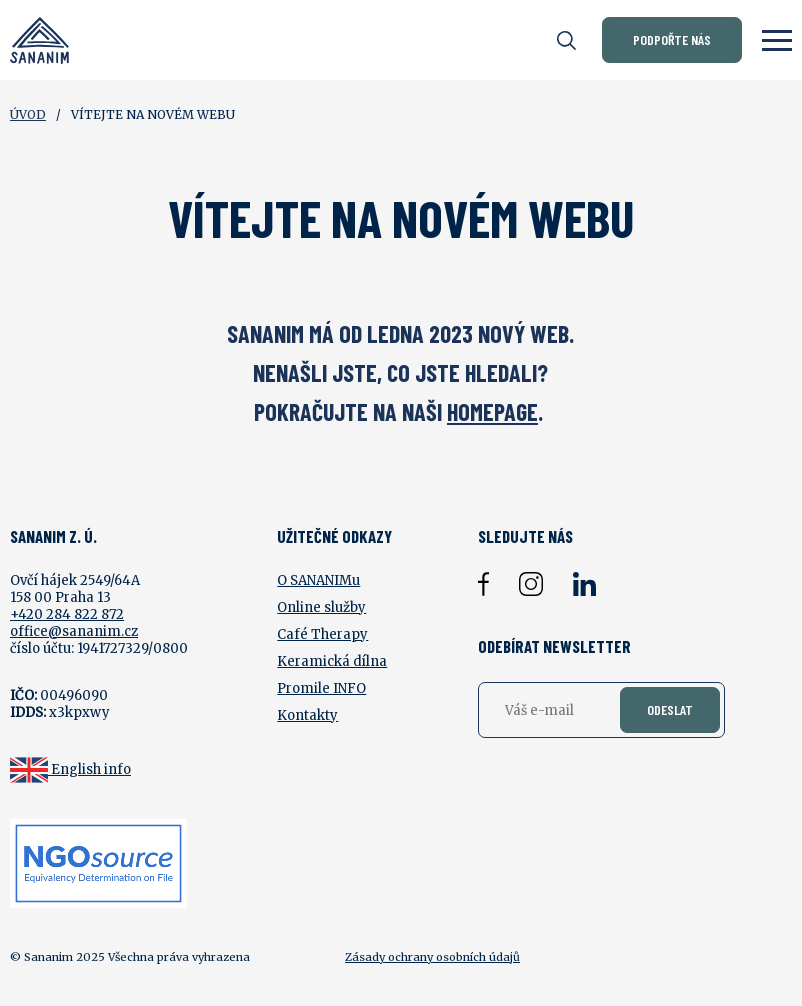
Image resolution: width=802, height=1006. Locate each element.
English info (91, 769)
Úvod (28, 114)
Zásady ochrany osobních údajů (432, 957)
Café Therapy (322, 634)
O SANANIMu (318, 580)
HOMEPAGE (492, 411)
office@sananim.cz (74, 631)
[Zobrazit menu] (777, 40)
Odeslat (670, 709)
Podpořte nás (672, 39)
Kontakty (307, 715)
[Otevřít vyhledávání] (566, 40)
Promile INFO (321, 688)
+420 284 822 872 (67, 614)
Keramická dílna (332, 661)
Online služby (321, 607)
